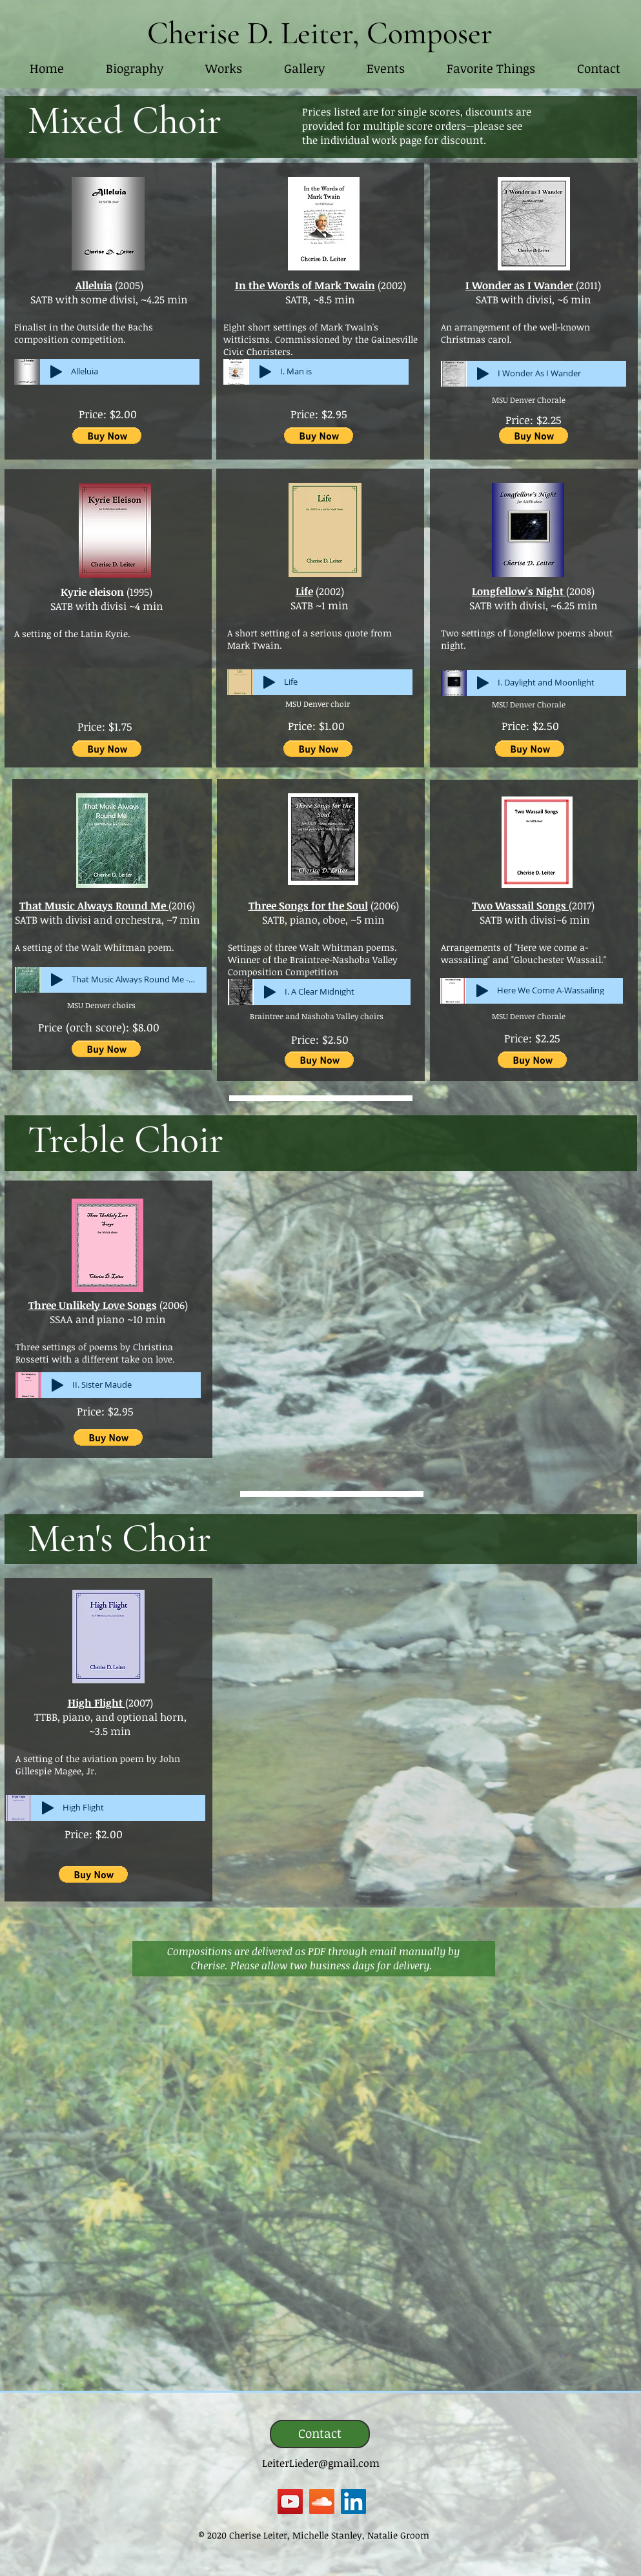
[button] (224, 69)
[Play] (56, 371)
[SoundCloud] (321, 2501)
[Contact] (320, 2434)
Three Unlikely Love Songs (92, 1305)
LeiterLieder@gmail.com (321, 2463)
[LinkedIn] (353, 2501)
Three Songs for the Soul (308, 905)
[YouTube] (290, 2501)
